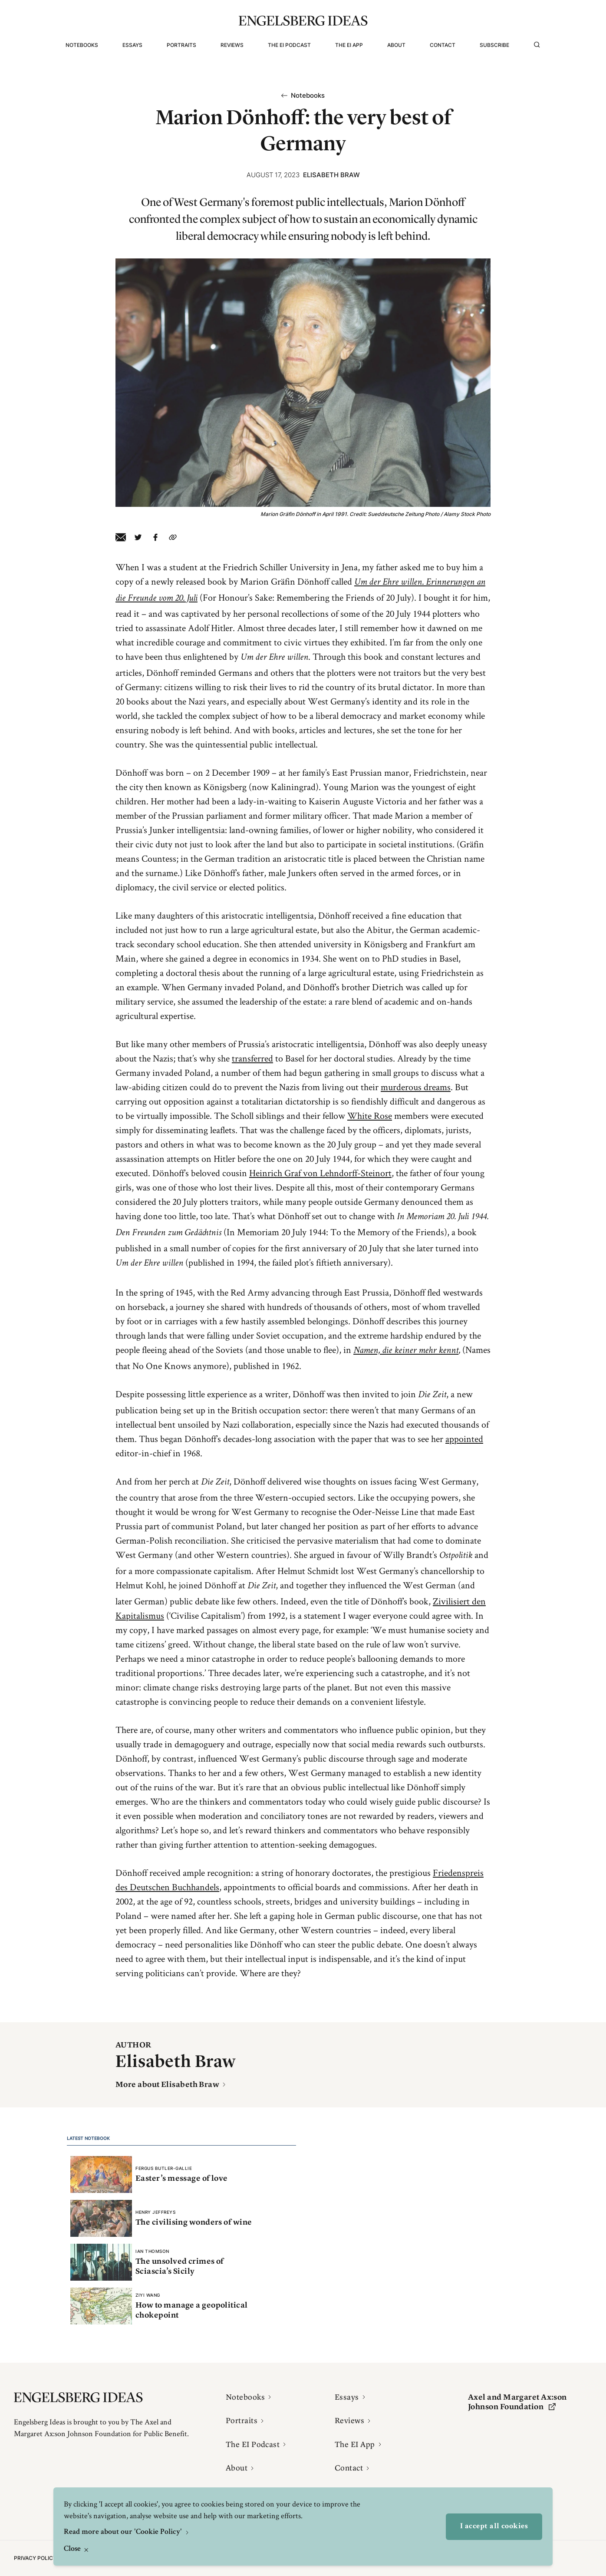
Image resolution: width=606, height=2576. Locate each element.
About (396, 45)
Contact (442, 45)
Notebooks (82, 45)
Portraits (181, 45)
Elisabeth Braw (331, 175)
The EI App (349, 45)
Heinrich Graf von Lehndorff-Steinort (320, 1173)
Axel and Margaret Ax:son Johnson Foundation (517, 2402)
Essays (132, 45)
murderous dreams (416, 1087)
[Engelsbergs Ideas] (303, 21)
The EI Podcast (289, 45)
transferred (252, 1058)
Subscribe (494, 45)
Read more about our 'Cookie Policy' (124, 2532)
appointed (464, 1438)
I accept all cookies (494, 2526)
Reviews (232, 45)
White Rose (369, 1115)
